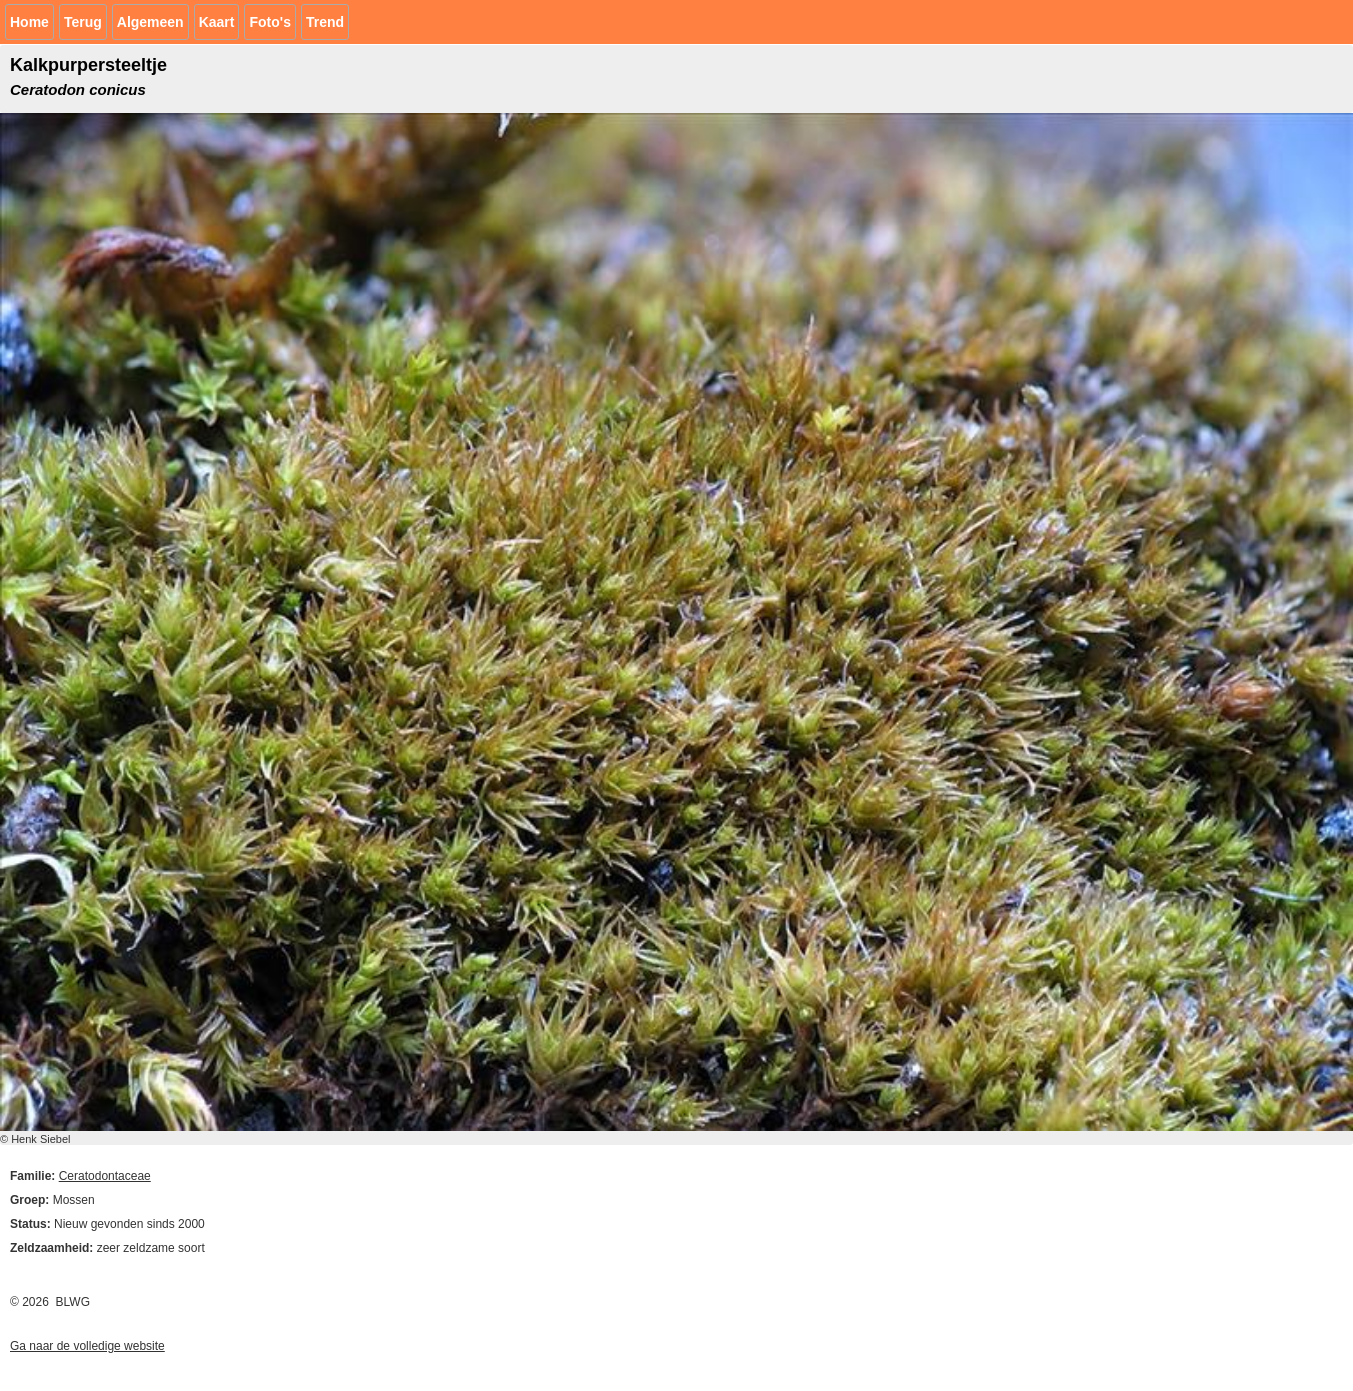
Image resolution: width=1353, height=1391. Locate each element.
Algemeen (150, 22)
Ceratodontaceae (105, 1176)
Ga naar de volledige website (87, 1346)
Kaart (217, 22)
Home (29, 22)
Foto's (269, 22)
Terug (83, 22)
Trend (325, 22)
